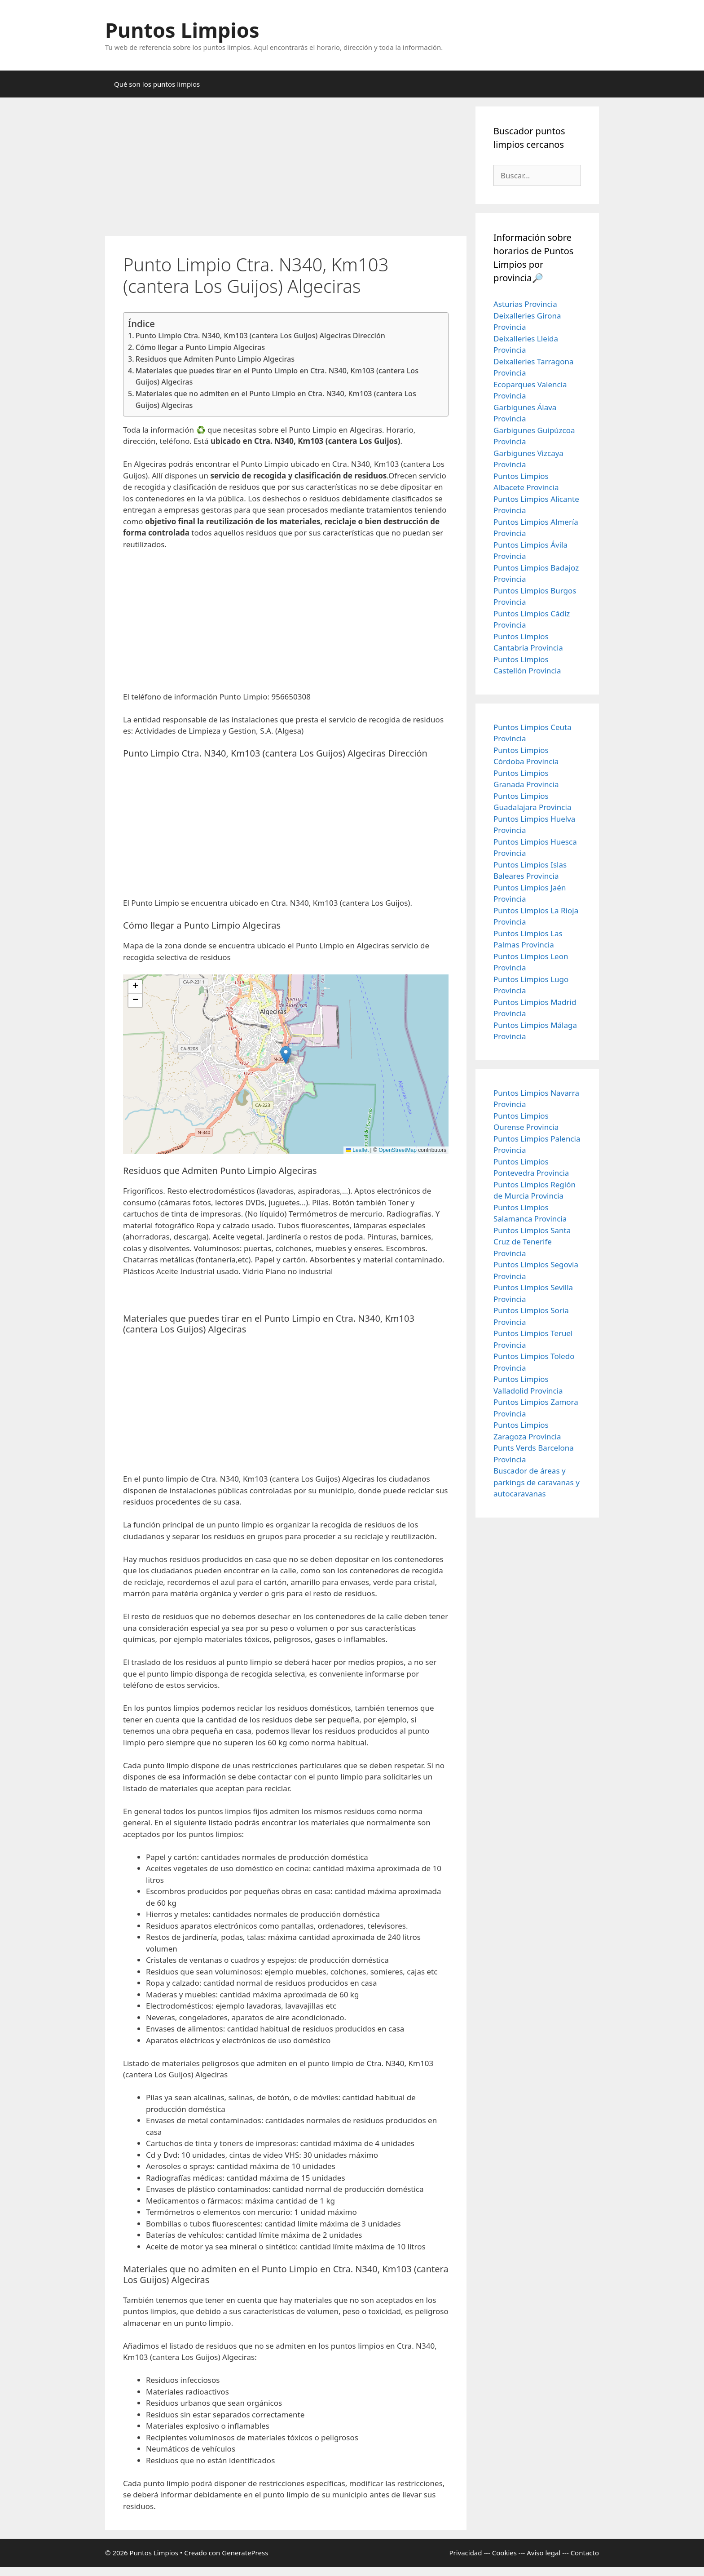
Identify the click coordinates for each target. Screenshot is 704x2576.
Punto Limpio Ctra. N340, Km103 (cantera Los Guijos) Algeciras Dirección (260, 336)
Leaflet (357, 1150)
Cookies (504, 2552)
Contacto (585, 2552)
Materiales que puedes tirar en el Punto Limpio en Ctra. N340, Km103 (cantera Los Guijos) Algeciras (277, 376)
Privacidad (465, 2552)
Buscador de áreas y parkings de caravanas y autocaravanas (536, 1482)
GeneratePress (245, 2552)
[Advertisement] (285, 169)
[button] (285, 1055)
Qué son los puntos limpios (157, 84)
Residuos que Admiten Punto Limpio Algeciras (215, 359)
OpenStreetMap (397, 1150)
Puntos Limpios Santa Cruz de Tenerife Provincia (532, 1241)
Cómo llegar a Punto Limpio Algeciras (200, 347)
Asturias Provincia (525, 304)
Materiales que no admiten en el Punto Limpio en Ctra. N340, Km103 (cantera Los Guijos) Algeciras (276, 399)
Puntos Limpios (182, 30)
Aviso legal (543, 2552)
